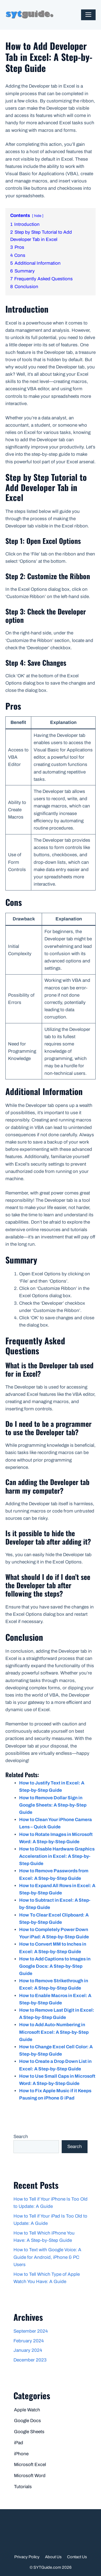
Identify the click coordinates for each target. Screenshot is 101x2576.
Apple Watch (27, 2409)
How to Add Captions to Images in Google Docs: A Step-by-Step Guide (54, 1966)
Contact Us (77, 2557)
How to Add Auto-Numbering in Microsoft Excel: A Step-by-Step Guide (54, 2032)
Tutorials (23, 2486)
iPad (18, 2442)
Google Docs (27, 2420)
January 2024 (27, 2350)
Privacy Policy (27, 2557)
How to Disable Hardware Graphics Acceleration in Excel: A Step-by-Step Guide (57, 1856)
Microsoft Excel (30, 2464)
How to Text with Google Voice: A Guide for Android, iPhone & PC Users (47, 2257)
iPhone (21, 2453)
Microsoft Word (30, 2475)
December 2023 (30, 2360)
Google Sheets (29, 2431)
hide (37, 216)
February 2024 (28, 2340)
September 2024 (30, 2331)
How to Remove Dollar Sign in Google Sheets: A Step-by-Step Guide (52, 1805)
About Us (53, 2557)
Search (20, 2136)
